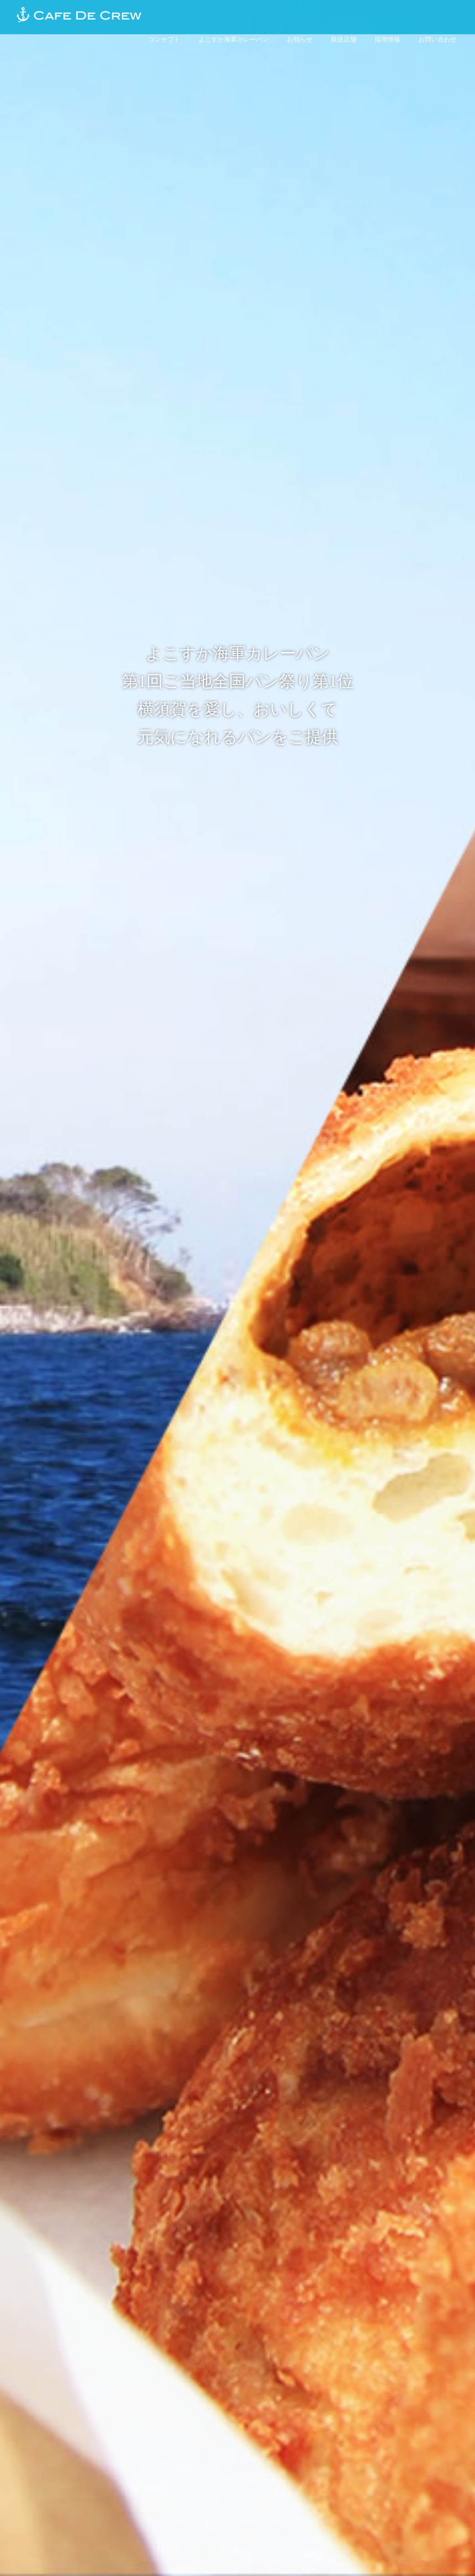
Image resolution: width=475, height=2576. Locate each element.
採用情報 (387, 39)
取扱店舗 (343, 39)
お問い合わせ (437, 39)
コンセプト (164, 39)
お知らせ (300, 39)
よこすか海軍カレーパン (233, 39)
